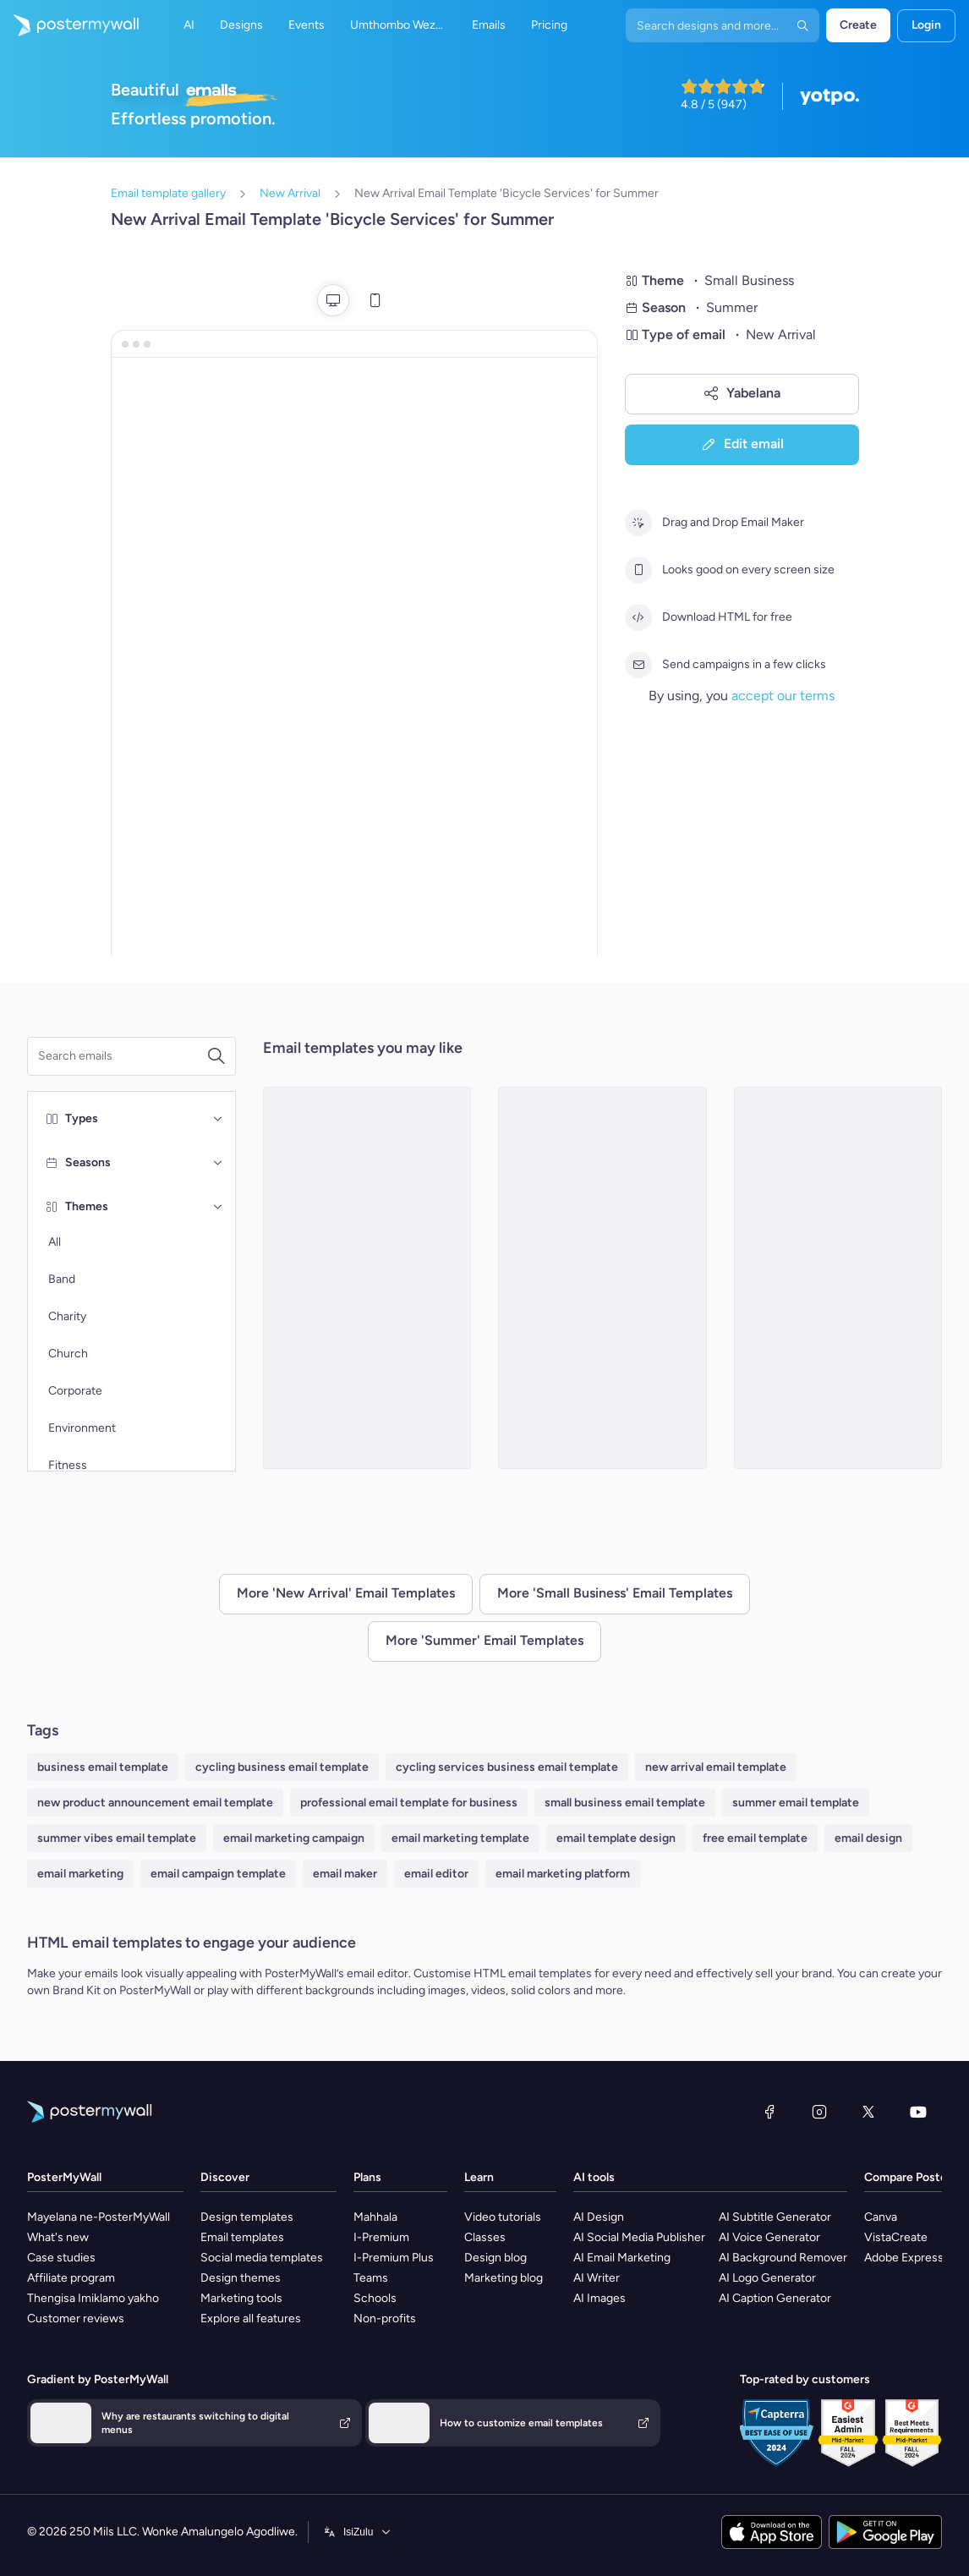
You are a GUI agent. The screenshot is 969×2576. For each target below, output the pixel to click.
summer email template (795, 1802)
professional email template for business (408, 1802)
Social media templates (261, 2257)
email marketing (80, 1873)
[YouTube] (918, 2112)
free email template (755, 1838)
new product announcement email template (155, 1802)
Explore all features (250, 2318)
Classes (485, 2237)
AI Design (598, 2217)
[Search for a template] (122, 1056)
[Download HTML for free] (638, 617)
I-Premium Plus (393, 2257)
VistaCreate (896, 2237)
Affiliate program (71, 2278)
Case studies (61, 2257)
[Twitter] (868, 2112)
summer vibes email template (116, 1838)
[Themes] (218, 1207)
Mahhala (375, 2217)
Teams (370, 2278)
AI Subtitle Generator (775, 2217)
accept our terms (783, 696)
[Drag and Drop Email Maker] (638, 522)
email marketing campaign (293, 1838)
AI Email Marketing (622, 2257)
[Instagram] (819, 2112)
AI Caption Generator (775, 2298)
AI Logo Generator (767, 2278)
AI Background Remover (783, 2257)
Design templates (246, 2217)
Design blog (495, 2257)
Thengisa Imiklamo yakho (93, 2298)
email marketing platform (562, 1873)
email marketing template (460, 1838)
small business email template (625, 1802)
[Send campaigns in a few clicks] (638, 664)
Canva (880, 2217)
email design (868, 1838)
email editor (436, 1873)
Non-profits (384, 2318)
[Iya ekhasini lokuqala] (69, 25)
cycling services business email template (507, 1767)
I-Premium (381, 2237)
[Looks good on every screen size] (638, 570)
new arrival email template (715, 1767)
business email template (102, 1767)
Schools (375, 2298)
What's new (58, 2237)
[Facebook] (769, 2112)
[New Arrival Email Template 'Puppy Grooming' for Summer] (602, 1278)
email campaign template (218, 1873)
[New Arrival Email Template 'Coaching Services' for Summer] (367, 1278)
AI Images (599, 2298)
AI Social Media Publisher (639, 2237)
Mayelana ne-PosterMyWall (98, 2217)
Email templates (242, 2237)
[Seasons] (218, 1163)
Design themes (240, 2278)
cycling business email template (282, 1767)
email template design (616, 1838)
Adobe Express (904, 2257)
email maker (345, 1873)
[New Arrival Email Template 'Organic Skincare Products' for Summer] (838, 1278)
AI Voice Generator (769, 2237)
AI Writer (596, 2278)
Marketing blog (503, 2278)
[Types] (218, 1119)
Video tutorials (502, 2217)
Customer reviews (75, 2318)
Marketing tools (241, 2298)
